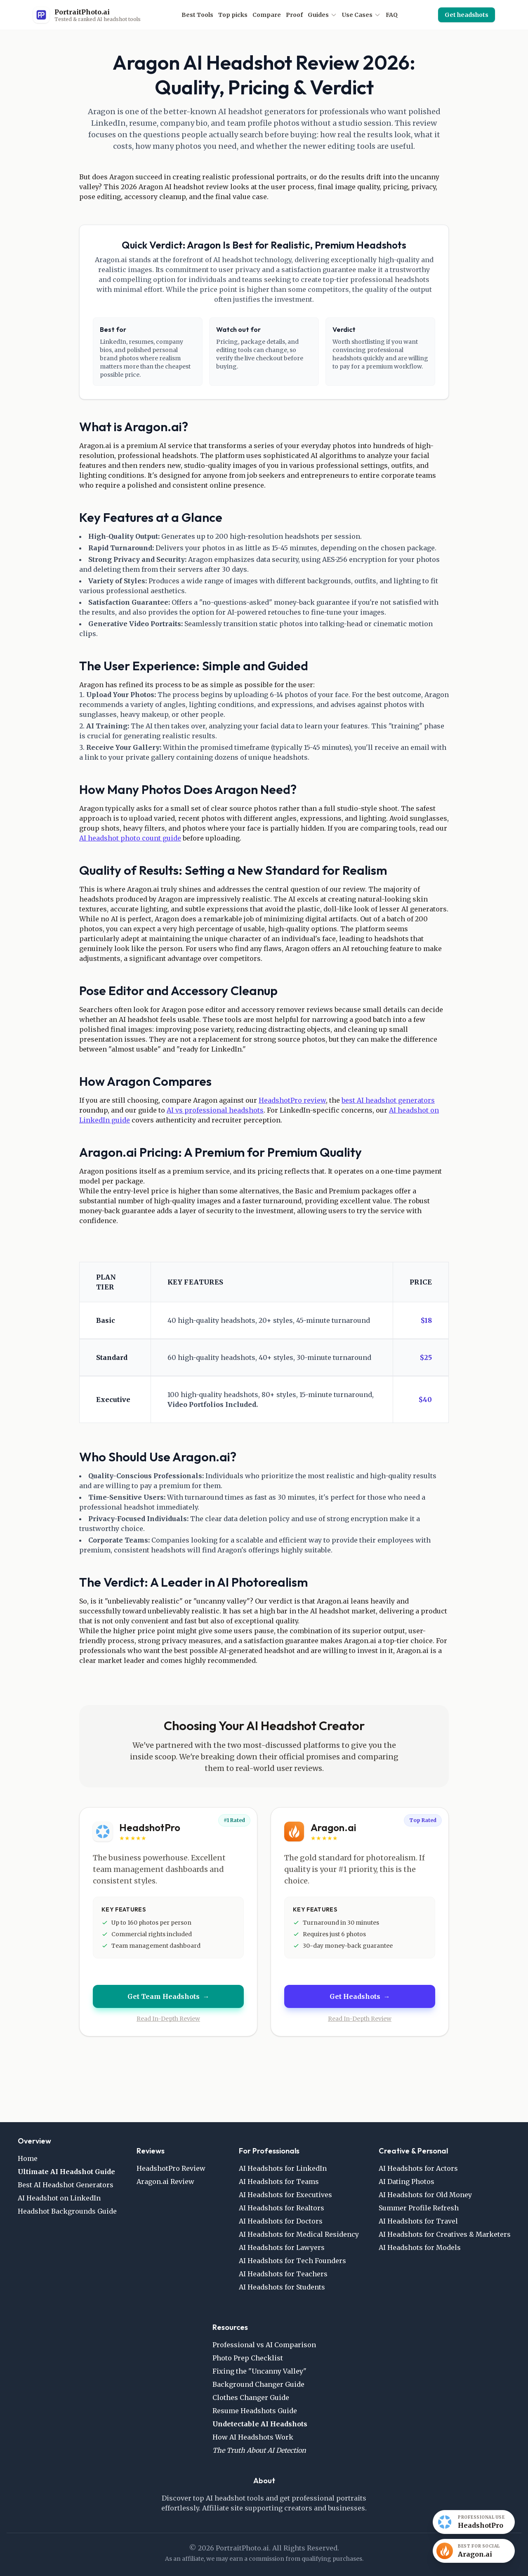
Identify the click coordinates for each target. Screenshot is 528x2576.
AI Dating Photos (406, 2181)
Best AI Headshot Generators (65, 2185)
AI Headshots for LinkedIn (283, 2168)
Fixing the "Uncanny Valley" (259, 2371)
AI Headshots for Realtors (281, 2208)
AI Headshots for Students (282, 2287)
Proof (294, 15)
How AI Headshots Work (252, 2437)
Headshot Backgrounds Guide (67, 2211)
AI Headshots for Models (420, 2247)
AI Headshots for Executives (285, 2195)
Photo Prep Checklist (247, 2358)
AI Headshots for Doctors (281, 2221)
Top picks (233, 15)
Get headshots (466, 15)
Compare (266, 15)
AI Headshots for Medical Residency (299, 2234)
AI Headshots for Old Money (425, 2195)
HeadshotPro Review (171, 2168)
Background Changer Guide (258, 2384)
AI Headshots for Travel (418, 2221)
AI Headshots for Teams (279, 2181)
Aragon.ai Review (165, 2181)
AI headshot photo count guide (130, 838)
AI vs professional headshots (215, 1110)
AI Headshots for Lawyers (282, 2247)
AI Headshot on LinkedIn (59, 2198)
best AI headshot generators (388, 1100)
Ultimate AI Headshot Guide (66, 2171)
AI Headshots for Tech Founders (292, 2261)
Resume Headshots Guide (254, 2411)
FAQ (392, 15)
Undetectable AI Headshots (259, 2424)
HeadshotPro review (292, 1100)
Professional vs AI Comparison (264, 2345)
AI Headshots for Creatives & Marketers (445, 2234)
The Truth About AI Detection (259, 2450)
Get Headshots (360, 1996)
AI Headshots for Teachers (283, 2274)
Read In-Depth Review (168, 2018)
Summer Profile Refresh (419, 2208)
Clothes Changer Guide (250, 2397)
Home (28, 2158)
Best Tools (197, 15)
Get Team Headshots (168, 1996)
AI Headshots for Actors (418, 2168)
